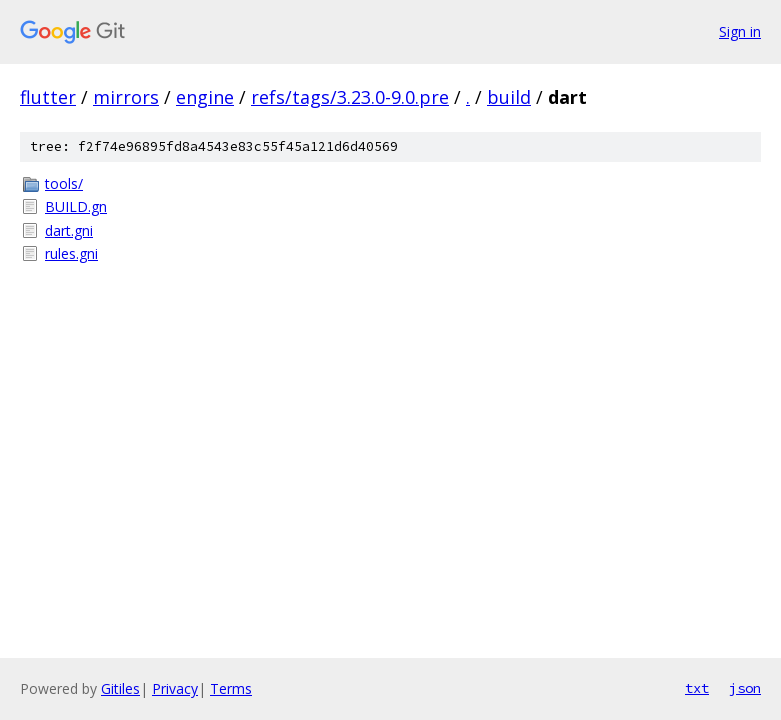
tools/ (64, 183)
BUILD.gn (76, 206)
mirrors (126, 97)
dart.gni (69, 230)
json (745, 688)
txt (697, 688)
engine (205, 97)
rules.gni (71, 253)
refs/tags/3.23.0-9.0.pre (350, 97)
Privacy (175, 688)
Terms (231, 688)
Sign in (740, 31)
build (509, 97)
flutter (48, 97)
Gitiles (120, 688)
